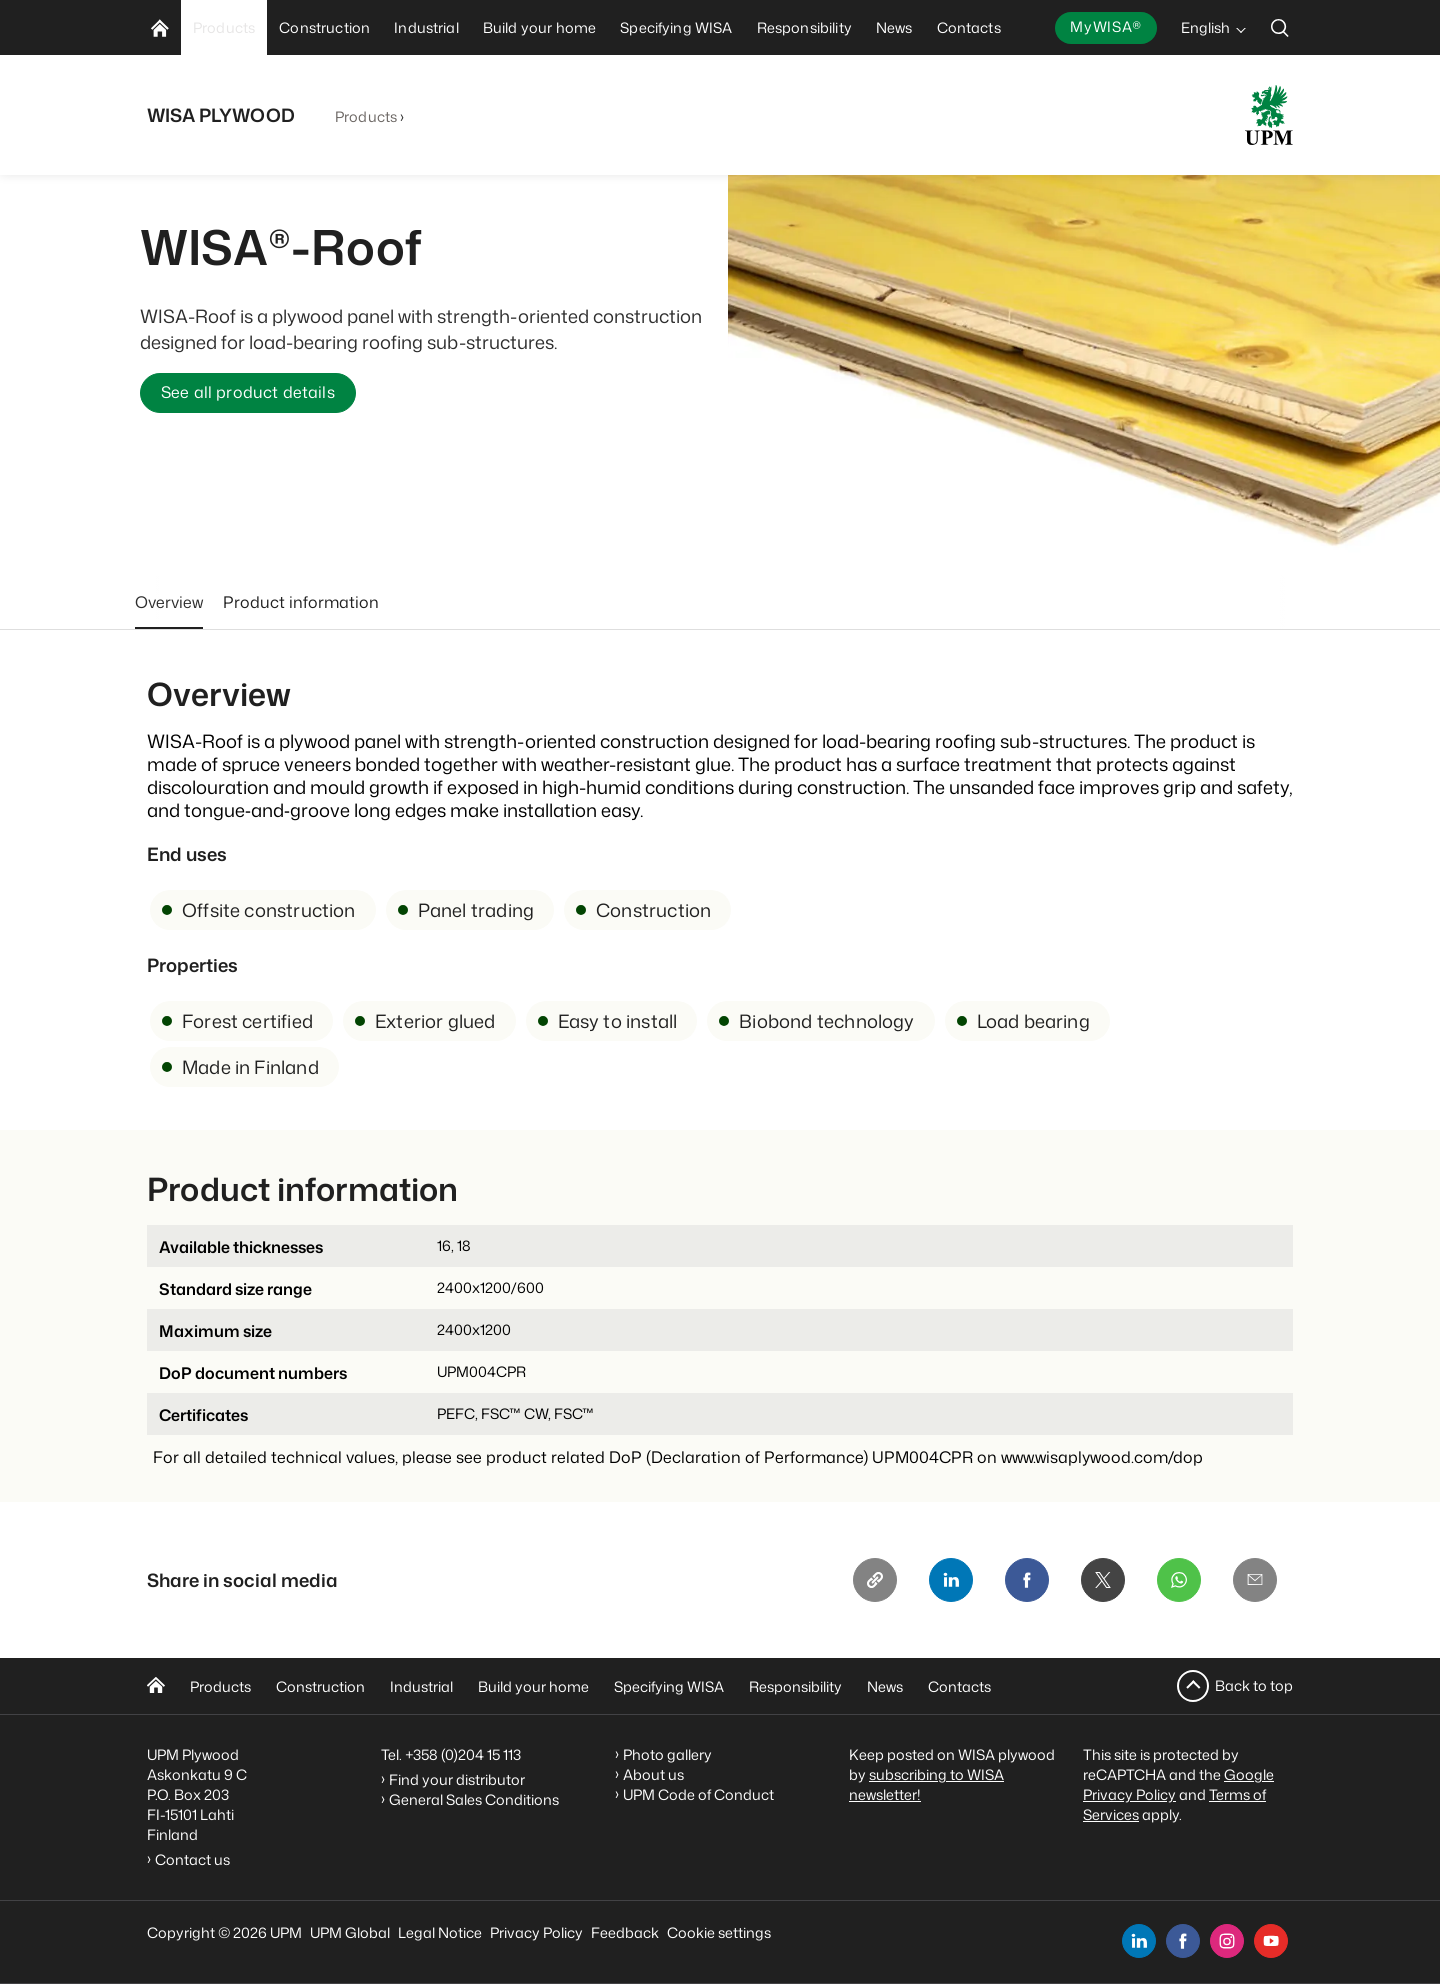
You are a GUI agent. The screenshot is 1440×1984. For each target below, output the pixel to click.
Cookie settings (719, 1932)
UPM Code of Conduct (698, 1794)
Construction (320, 1686)
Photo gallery (667, 1754)
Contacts (959, 1686)
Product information (301, 602)
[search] (1280, 27)
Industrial (421, 1686)
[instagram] (1227, 1941)
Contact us (195, 1859)
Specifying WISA (669, 1686)
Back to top (1254, 1685)
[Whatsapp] (1179, 1580)
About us (653, 1774)
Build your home (533, 1686)
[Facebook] (1027, 1580)
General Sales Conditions (474, 1799)
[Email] (1255, 1580)
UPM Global (350, 1932)
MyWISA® (1106, 26)
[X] (1103, 1580)
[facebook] (1183, 1941)
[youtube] (1271, 1941)
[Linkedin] (951, 1580)
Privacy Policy (536, 1932)
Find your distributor (457, 1779)
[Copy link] (875, 1580)
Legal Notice (440, 1932)
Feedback (625, 1932)
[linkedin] (1139, 1941)
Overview (169, 602)
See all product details (248, 393)
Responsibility (795, 1686)
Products (366, 116)
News (885, 1686)
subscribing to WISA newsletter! (926, 1784)
